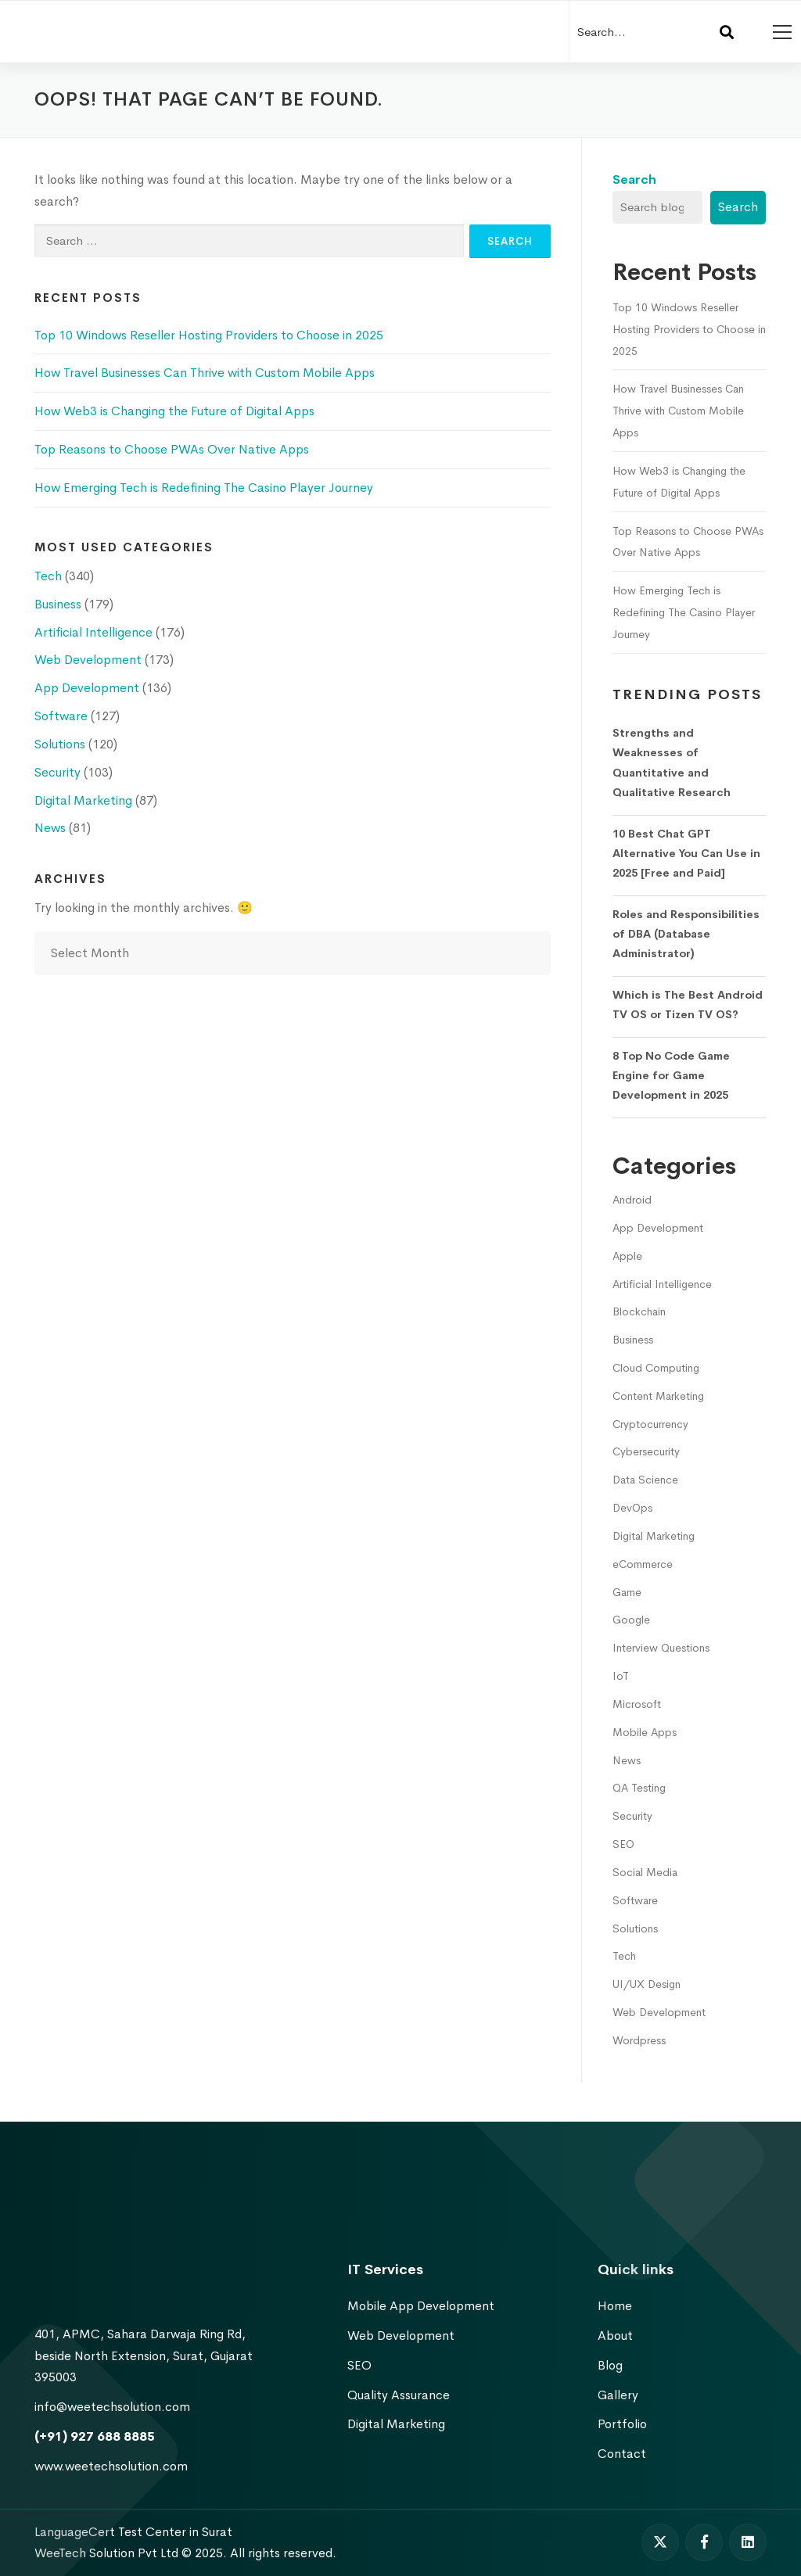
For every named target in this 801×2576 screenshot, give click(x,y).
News (50, 828)
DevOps (632, 1508)
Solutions (59, 744)
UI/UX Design (646, 1984)
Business (57, 604)
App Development (86, 688)
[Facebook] (704, 2542)
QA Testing (639, 1788)
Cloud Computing (655, 1368)
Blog (610, 2365)
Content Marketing (658, 1396)
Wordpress (639, 2040)
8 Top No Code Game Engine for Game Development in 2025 (671, 1076)
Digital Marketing (83, 800)
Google (631, 1620)
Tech (48, 576)
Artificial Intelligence (93, 632)
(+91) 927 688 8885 (94, 2436)
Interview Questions (660, 1648)
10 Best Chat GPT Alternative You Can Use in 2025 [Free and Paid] (686, 854)
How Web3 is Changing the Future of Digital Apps (174, 411)
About (615, 2335)
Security (57, 772)
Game (626, 1592)
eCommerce (642, 1564)
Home (615, 2306)
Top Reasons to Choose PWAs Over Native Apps (171, 449)
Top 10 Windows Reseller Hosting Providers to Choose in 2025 (208, 335)
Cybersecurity (646, 1451)
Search (634, 179)
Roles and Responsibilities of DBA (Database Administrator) (686, 934)
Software (61, 716)
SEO (623, 1844)
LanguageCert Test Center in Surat (133, 2532)
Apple (627, 1256)
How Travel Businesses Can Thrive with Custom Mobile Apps (204, 372)
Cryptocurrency (650, 1424)
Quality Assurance (398, 2395)
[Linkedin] (748, 2542)
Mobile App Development (420, 2306)
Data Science (645, 1480)
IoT (620, 1676)
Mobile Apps (644, 1732)
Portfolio (622, 2424)
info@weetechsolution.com (112, 2406)
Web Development (88, 659)
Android (632, 1200)
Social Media (644, 1872)
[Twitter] (660, 2542)
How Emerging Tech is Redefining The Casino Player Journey (203, 487)
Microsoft (636, 1704)
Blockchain (639, 1311)
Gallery (618, 2395)
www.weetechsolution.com (111, 2466)
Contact (622, 2453)
